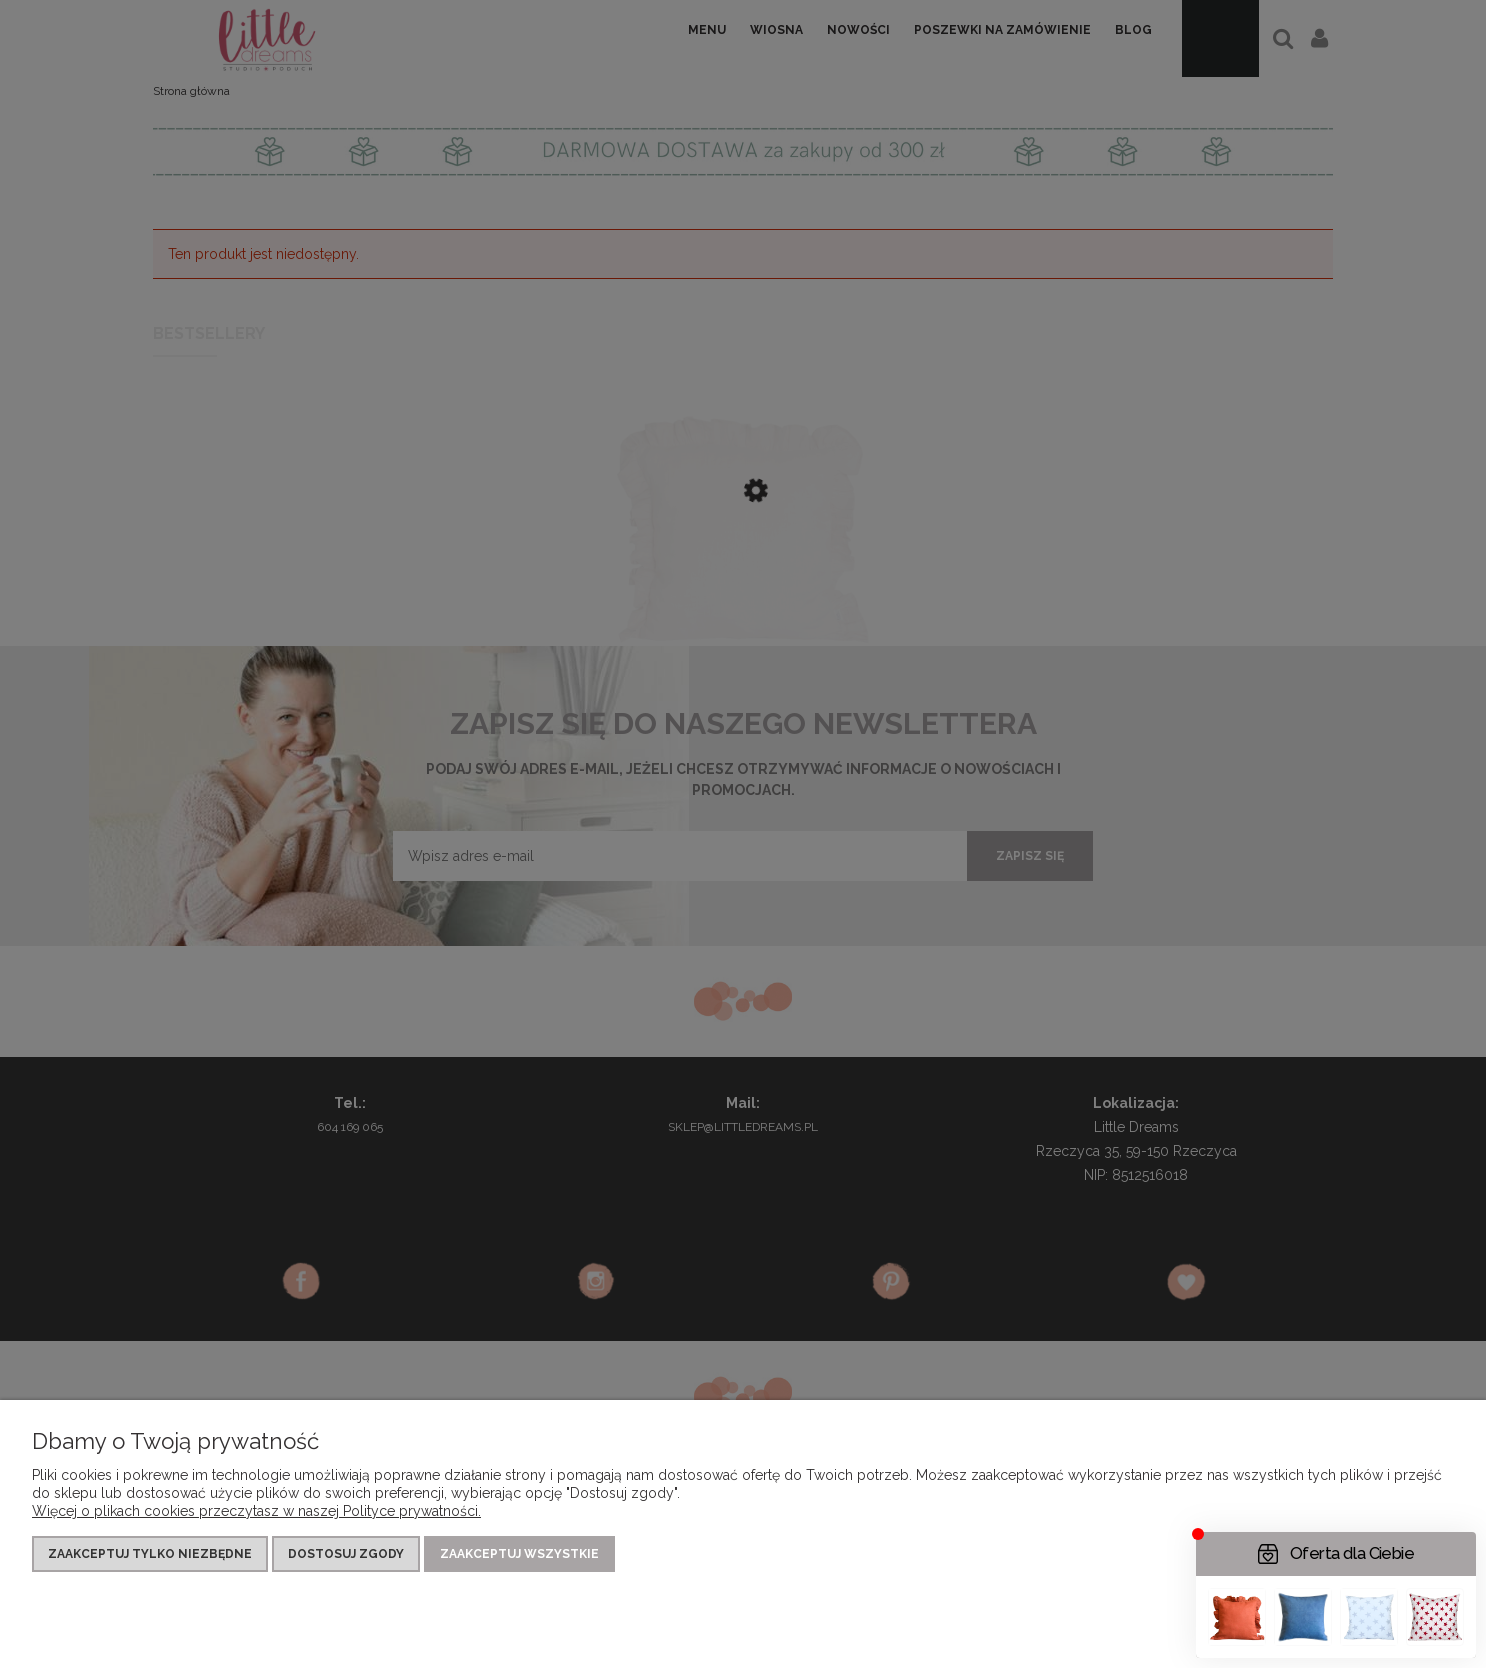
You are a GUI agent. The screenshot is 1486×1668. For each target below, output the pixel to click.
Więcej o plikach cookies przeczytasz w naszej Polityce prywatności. (256, 1511)
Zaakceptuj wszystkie (519, 1554)
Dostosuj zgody (346, 1554)
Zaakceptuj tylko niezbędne (150, 1554)
